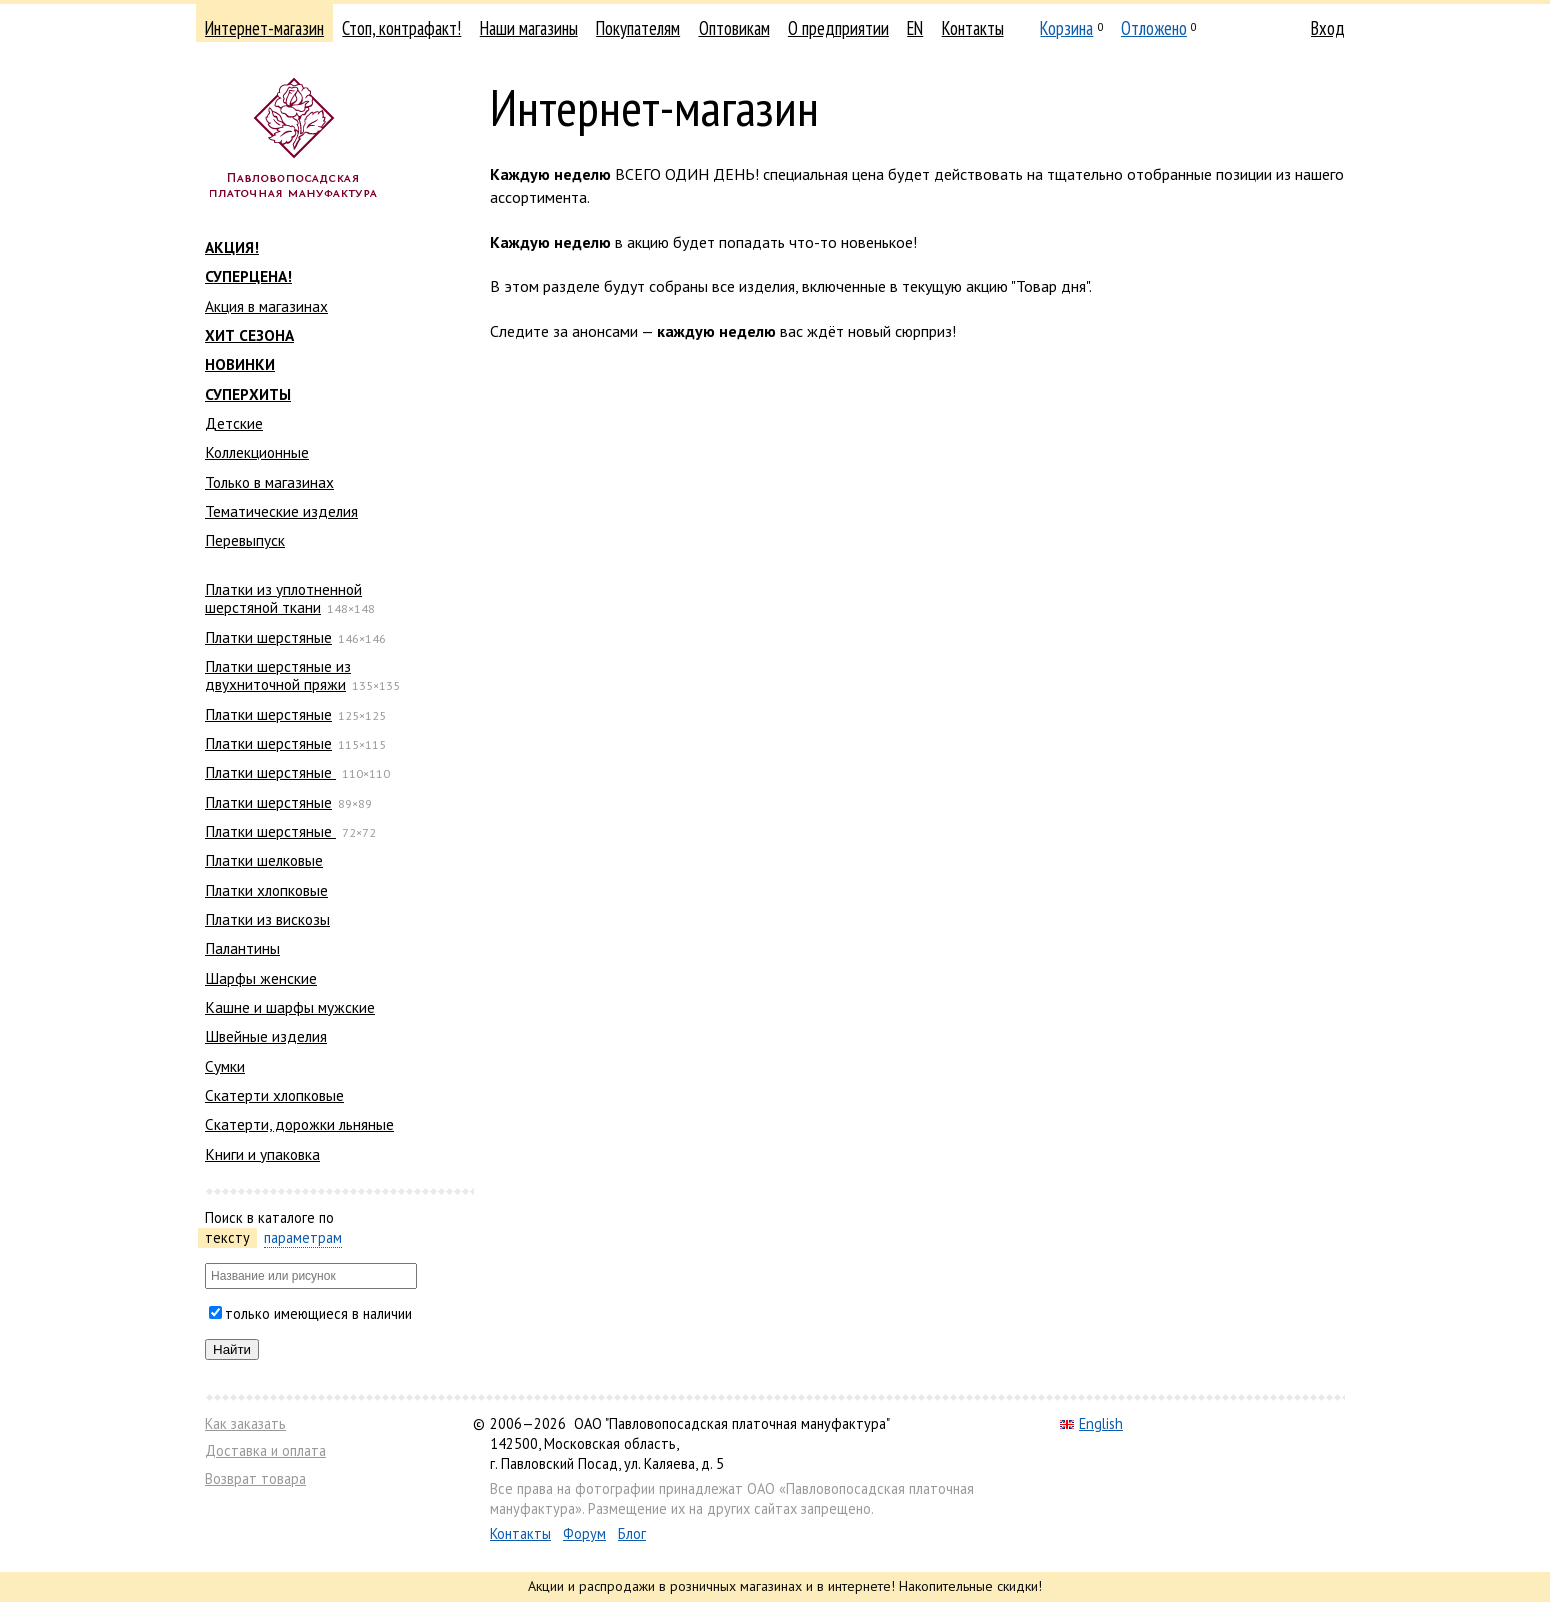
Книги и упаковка (262, 1154)
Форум (584, 1533)
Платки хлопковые (266, 890)
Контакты (973, 28)
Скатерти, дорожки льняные (299, 1124)
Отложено (1154, 28)
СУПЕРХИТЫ (248, 394)
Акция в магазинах (266, 306)
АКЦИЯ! (232, 247)
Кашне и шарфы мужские (290, 1007)
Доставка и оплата (265, 1450)
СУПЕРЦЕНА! (248, 276)
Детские (234, 423)
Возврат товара (255, 1478)
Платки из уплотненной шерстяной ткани (283, 598)
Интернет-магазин (264, 28)
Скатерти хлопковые (274, 1095)
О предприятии (838, 28)
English (1091, 1423)
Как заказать (245, 1423)
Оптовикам (734, 28)
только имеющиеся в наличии (318, 1313)
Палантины (242, 948)
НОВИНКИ (240, 364)
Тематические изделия (281, 511)
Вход (1328, 28)
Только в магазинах (269, 482)
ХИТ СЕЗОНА (249, 335)
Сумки (225, 1066)
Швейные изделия (266, 1036)
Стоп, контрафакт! (401, 28)
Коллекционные (257, 452)
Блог (632, 1533)
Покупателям (638, 28)
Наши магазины (529, 28)
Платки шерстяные (268, 637)
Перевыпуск (245, 540)
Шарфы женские (261, 978)
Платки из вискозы (267, 919)
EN (915, 28)
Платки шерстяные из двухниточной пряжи (278, 675)
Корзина (1066, 28)
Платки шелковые (264, 860)
